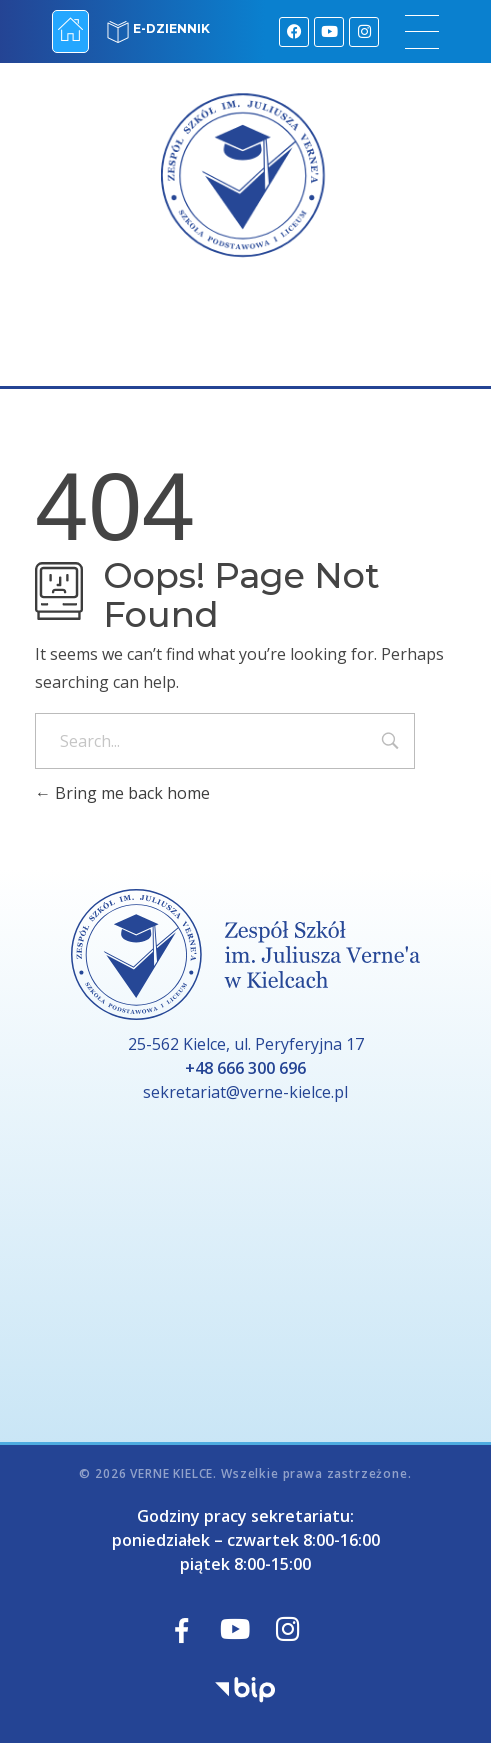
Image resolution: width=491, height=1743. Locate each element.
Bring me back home (122, 793)
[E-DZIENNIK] (118, 31)
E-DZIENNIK (171, 28)
